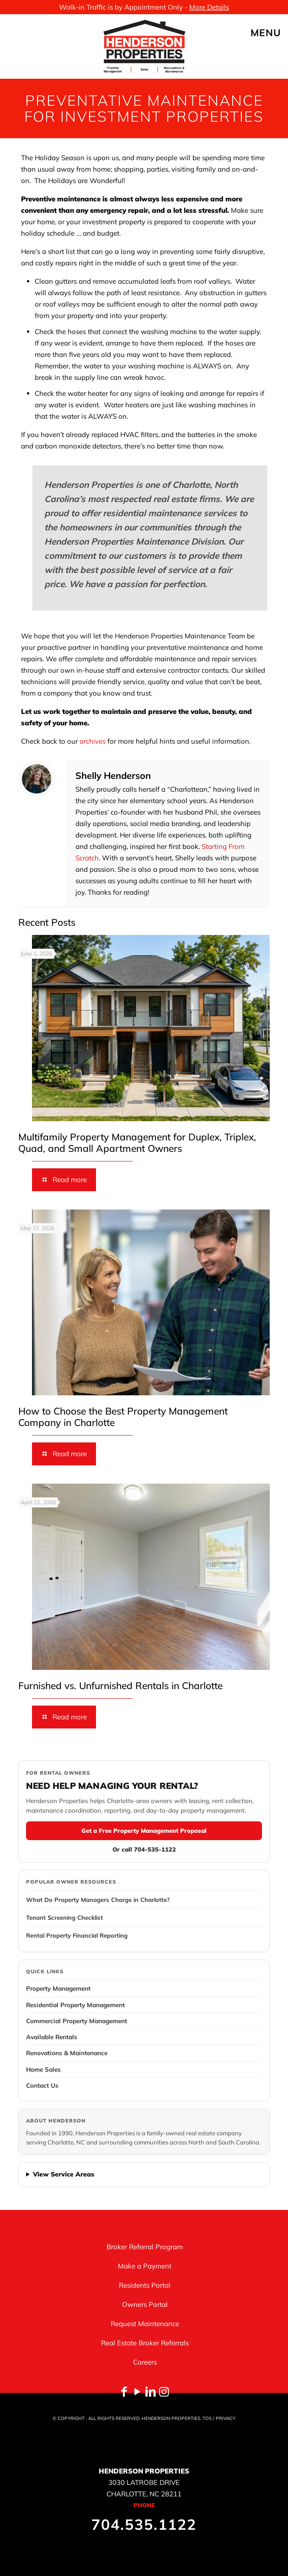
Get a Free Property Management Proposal (144, 1830)
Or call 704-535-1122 (144, 1849)
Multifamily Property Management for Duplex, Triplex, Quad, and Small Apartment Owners (137, 1142)
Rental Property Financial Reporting (77, 1935)
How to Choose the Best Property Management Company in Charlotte (123, 1416)
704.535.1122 (144, 2524)
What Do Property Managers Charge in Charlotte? (98, 1899)
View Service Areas (63, 2174)
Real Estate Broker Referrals (145, 2342)
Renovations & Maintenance (66, 2053)
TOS (207, 2418)
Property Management (58, 1988)
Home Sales (43, 2069)
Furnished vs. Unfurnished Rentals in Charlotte (120, 1685)
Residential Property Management (75, 2005)
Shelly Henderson (113, 775)
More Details (209, 7)
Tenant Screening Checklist (64, 1917)
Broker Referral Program (145, 2246)
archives (93, 741)
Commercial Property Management (76, 2021)
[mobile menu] (275, 32)
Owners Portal (145, 2304)
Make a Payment (144, 2266)
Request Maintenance (145, 2323)
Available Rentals (51, 2037)
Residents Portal (145, 2285)
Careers (145, 2362)
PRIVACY (225, 2418)
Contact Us (42, 2085)
